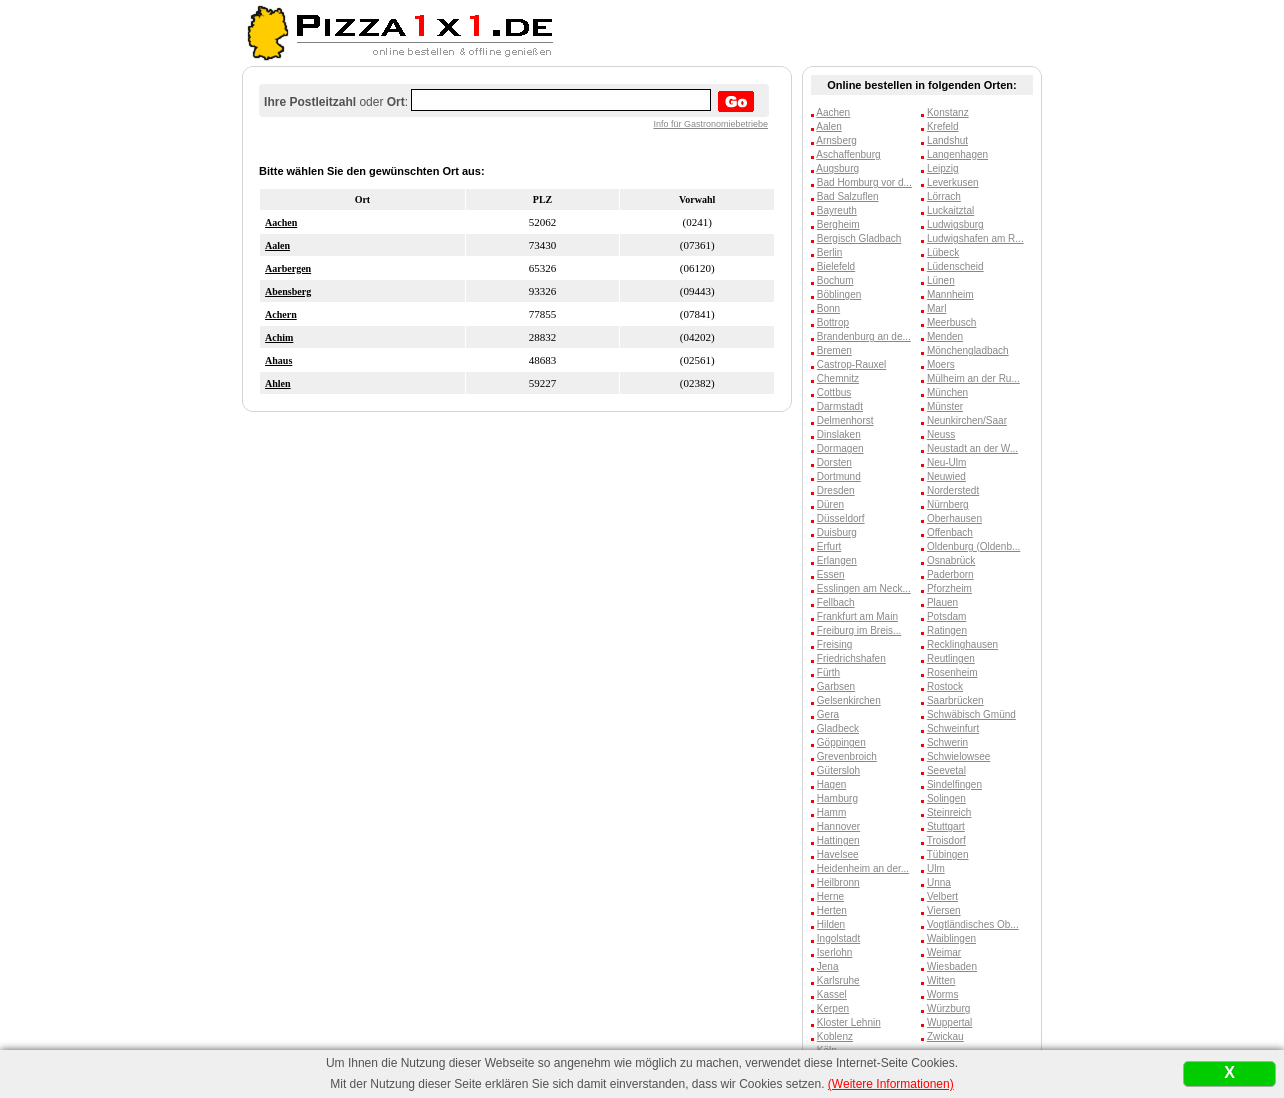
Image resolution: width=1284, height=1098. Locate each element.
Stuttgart (946, 826)
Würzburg (948, 1008)
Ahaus (278, 360)
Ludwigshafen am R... (975, 238)
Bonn (828, 308)
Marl (936, 308)
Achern (281, 314)
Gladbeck (838, 728)
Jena (828, 966)
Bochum (835, 280)
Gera (828, 714)
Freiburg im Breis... (859, 630)
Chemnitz (838, 378)
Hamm (831, 812)
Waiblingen (951, 938)
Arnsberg (836, 140)
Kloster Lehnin (849, 1022)
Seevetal (946, 770)
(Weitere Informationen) (891, 1084)
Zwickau (945, 1036)
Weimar (944, 952)
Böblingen (839, 294)
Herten (832, 910)
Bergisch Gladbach (859, 238)
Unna (939, 882)
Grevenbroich (847, 756)
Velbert (942, 896)
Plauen (942, 602)
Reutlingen (951, 658)
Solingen (946, 798)
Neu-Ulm (946, 462)
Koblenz (835, 1036)
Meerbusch (951, 322)
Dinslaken (839, 434)
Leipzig (943, 168)
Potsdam (946, 616)
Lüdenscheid (955, 266)
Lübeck (943, 252)
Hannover (838, 826)
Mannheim (950, 294)
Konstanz (948, 112)
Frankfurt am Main (857, 616)
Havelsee (838, 854)
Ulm (936, 868)
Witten (941, 980)
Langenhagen (957, 154)
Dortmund (839, 476)
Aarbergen (288, 268)
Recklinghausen (962, 644)
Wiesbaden (952, 966)
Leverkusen (953, 182)
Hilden (831, 924)
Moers (941, 364)
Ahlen (278, 383)
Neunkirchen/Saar (967, 420)
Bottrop (833, 322)
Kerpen (833, 1008)
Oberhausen (954, 518)
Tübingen (948, 854)
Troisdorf (946, 840)
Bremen (834, 350)
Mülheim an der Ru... (973, 378)
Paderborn (950, 574)
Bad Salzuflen (848, 196)
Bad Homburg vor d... (864, 182)
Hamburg (837, 798)
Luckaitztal (950, 210)
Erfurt (829, 546)
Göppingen (841, 742)
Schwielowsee (958, 756)
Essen (831, 574)
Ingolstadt (838, 938)
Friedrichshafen (851, 658)
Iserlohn (835, 952)
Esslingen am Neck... (864, 588)
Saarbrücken (955, 700)
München (947, 392)
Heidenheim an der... (863, 868)
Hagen (831, 784)
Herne (830, 896)
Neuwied (946, 476)
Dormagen (840, 448)
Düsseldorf (841, 518)
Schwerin (947, 742)
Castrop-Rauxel (851, 364)
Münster (945, 406)
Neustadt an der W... (972, 448)
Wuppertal (949, 1022)
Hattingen (838, 840)
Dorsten (834, 462)
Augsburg (837, 168)
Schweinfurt (953, 728)
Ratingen (947, 630)
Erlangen (837, 560)
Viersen (944, 910)
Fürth (828, 672)
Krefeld (943, 126)
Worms (942, 994)
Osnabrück (951, 560)
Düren (830, 504)
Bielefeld (836, 266)
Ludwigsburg (955, 224)
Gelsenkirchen (849, 700)
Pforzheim (949, 588)
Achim (279, 337)
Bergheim (838, 224)
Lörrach (944, 196)
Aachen (281, 222)
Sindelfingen (954, 784)
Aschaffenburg (848, 154)
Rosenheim (952, 672)
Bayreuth (837, 210)
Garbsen (836, 686)
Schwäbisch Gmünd (971, 714)
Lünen (941, 280)
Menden (945, 336)
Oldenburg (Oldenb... (973, 546)
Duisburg (837, 532)
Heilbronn (838, 882)
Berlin (830, 252)
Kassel (832, 994)
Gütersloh (838, 770)
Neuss (941, 434)
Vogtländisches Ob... (973, 924)
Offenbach (950, 532)
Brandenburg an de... (864, 336)
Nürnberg (948, 504)
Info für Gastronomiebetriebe (711, 124)
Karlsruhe (838, 980)
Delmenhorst (845, 420)
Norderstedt (953, 490)
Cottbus (834, 392)
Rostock (945, 686)
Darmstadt (840, 406)
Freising (835, 644)
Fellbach (836, 602)
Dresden (836, 490)
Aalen (277, 245)
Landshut (947, 140)
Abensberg (288, 291)
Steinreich (949, 812)
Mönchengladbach (968, 350)
